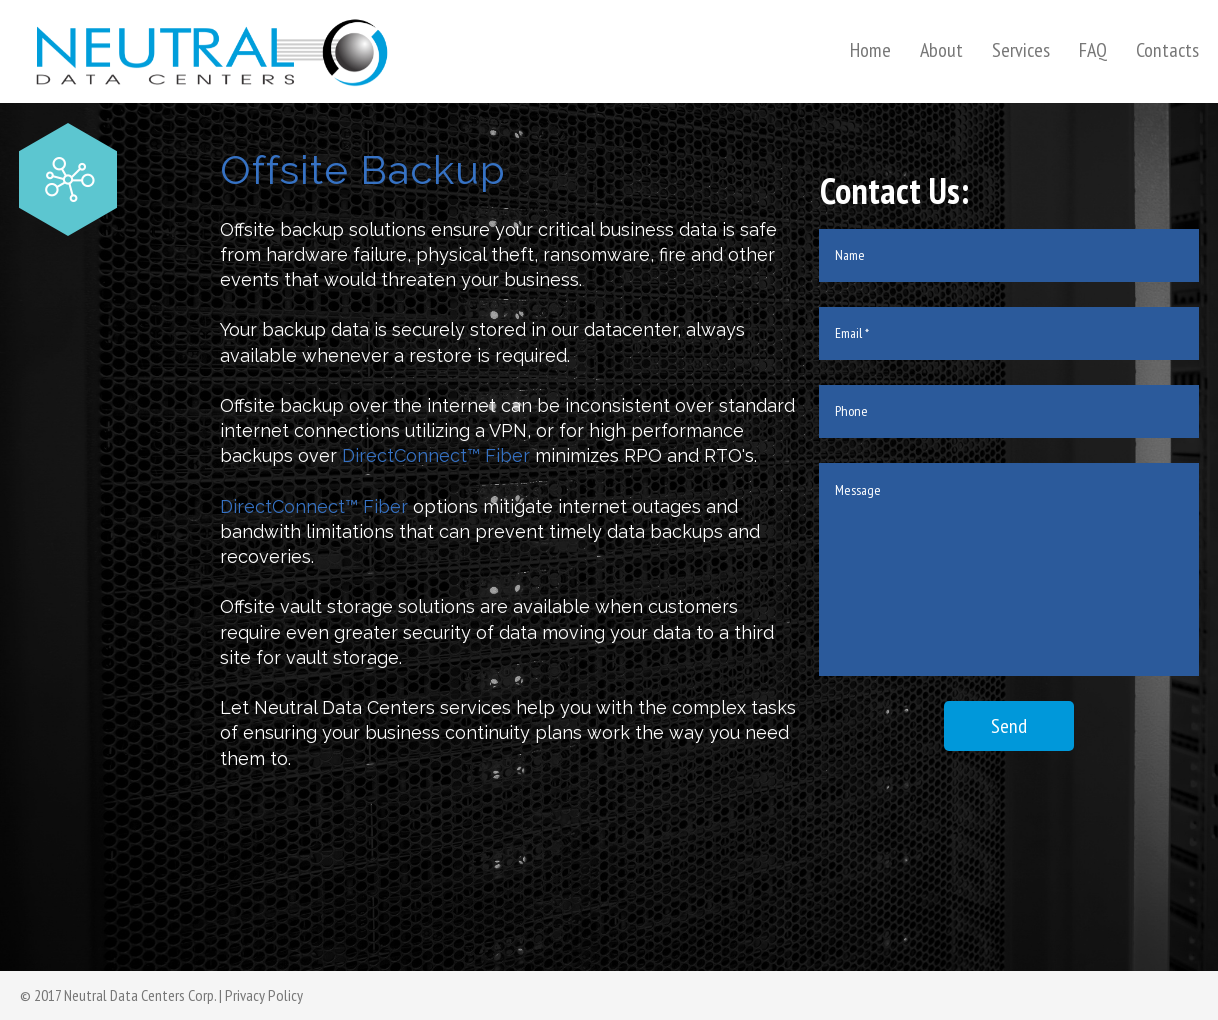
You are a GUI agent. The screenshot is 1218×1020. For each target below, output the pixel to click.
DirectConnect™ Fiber (436, 455)
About (941, 50)
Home (870, 50)
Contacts (1167, 50)
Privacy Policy (264, 995)
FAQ (1093, 50)
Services (1021, 50)
